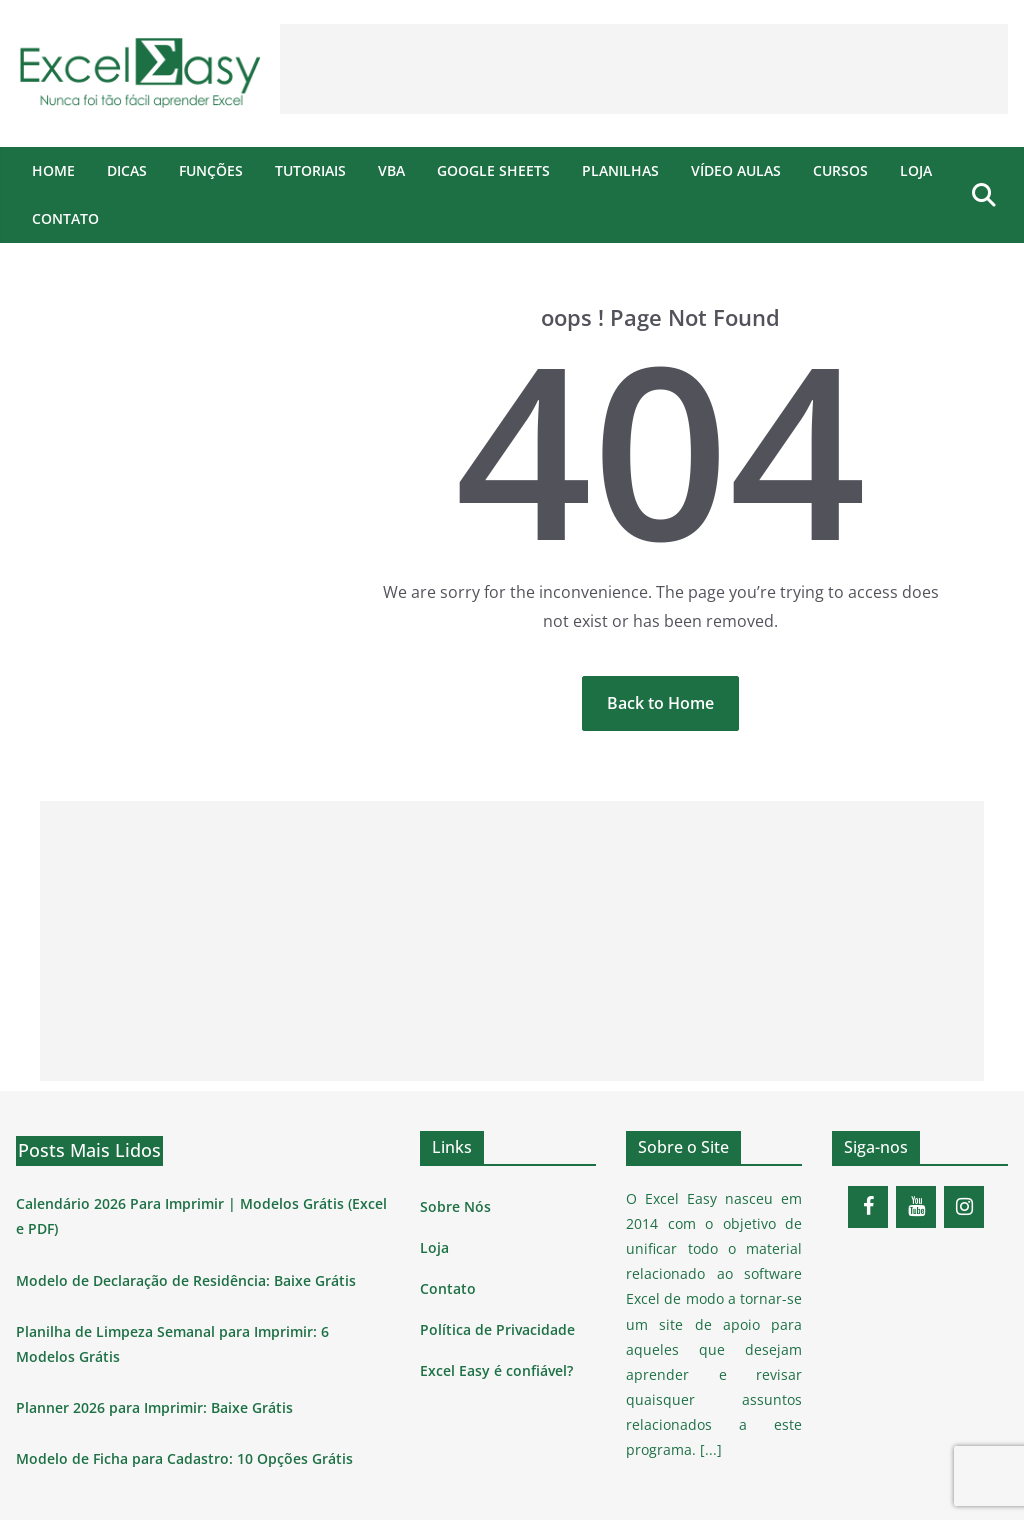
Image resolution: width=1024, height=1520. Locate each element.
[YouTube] (916, 1207)
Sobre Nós (455, 1206)
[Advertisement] (644, 69)
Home (53, 170)
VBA (391, 170)
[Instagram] (964, 1207)
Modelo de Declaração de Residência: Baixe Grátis (186, 1280)
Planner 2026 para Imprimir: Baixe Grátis (154, 1407)
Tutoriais (310, 170)
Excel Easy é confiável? (496, 1370)
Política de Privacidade (497, 1329)
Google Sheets (493, 170)
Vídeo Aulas (736, 170)
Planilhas (620, 170)
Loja (916, 170)
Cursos (840, 170)
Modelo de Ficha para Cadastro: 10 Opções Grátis (184, 1458)
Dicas (127, 170)
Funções (211, 170)
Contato (65, 218)
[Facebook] (868, 1207)
